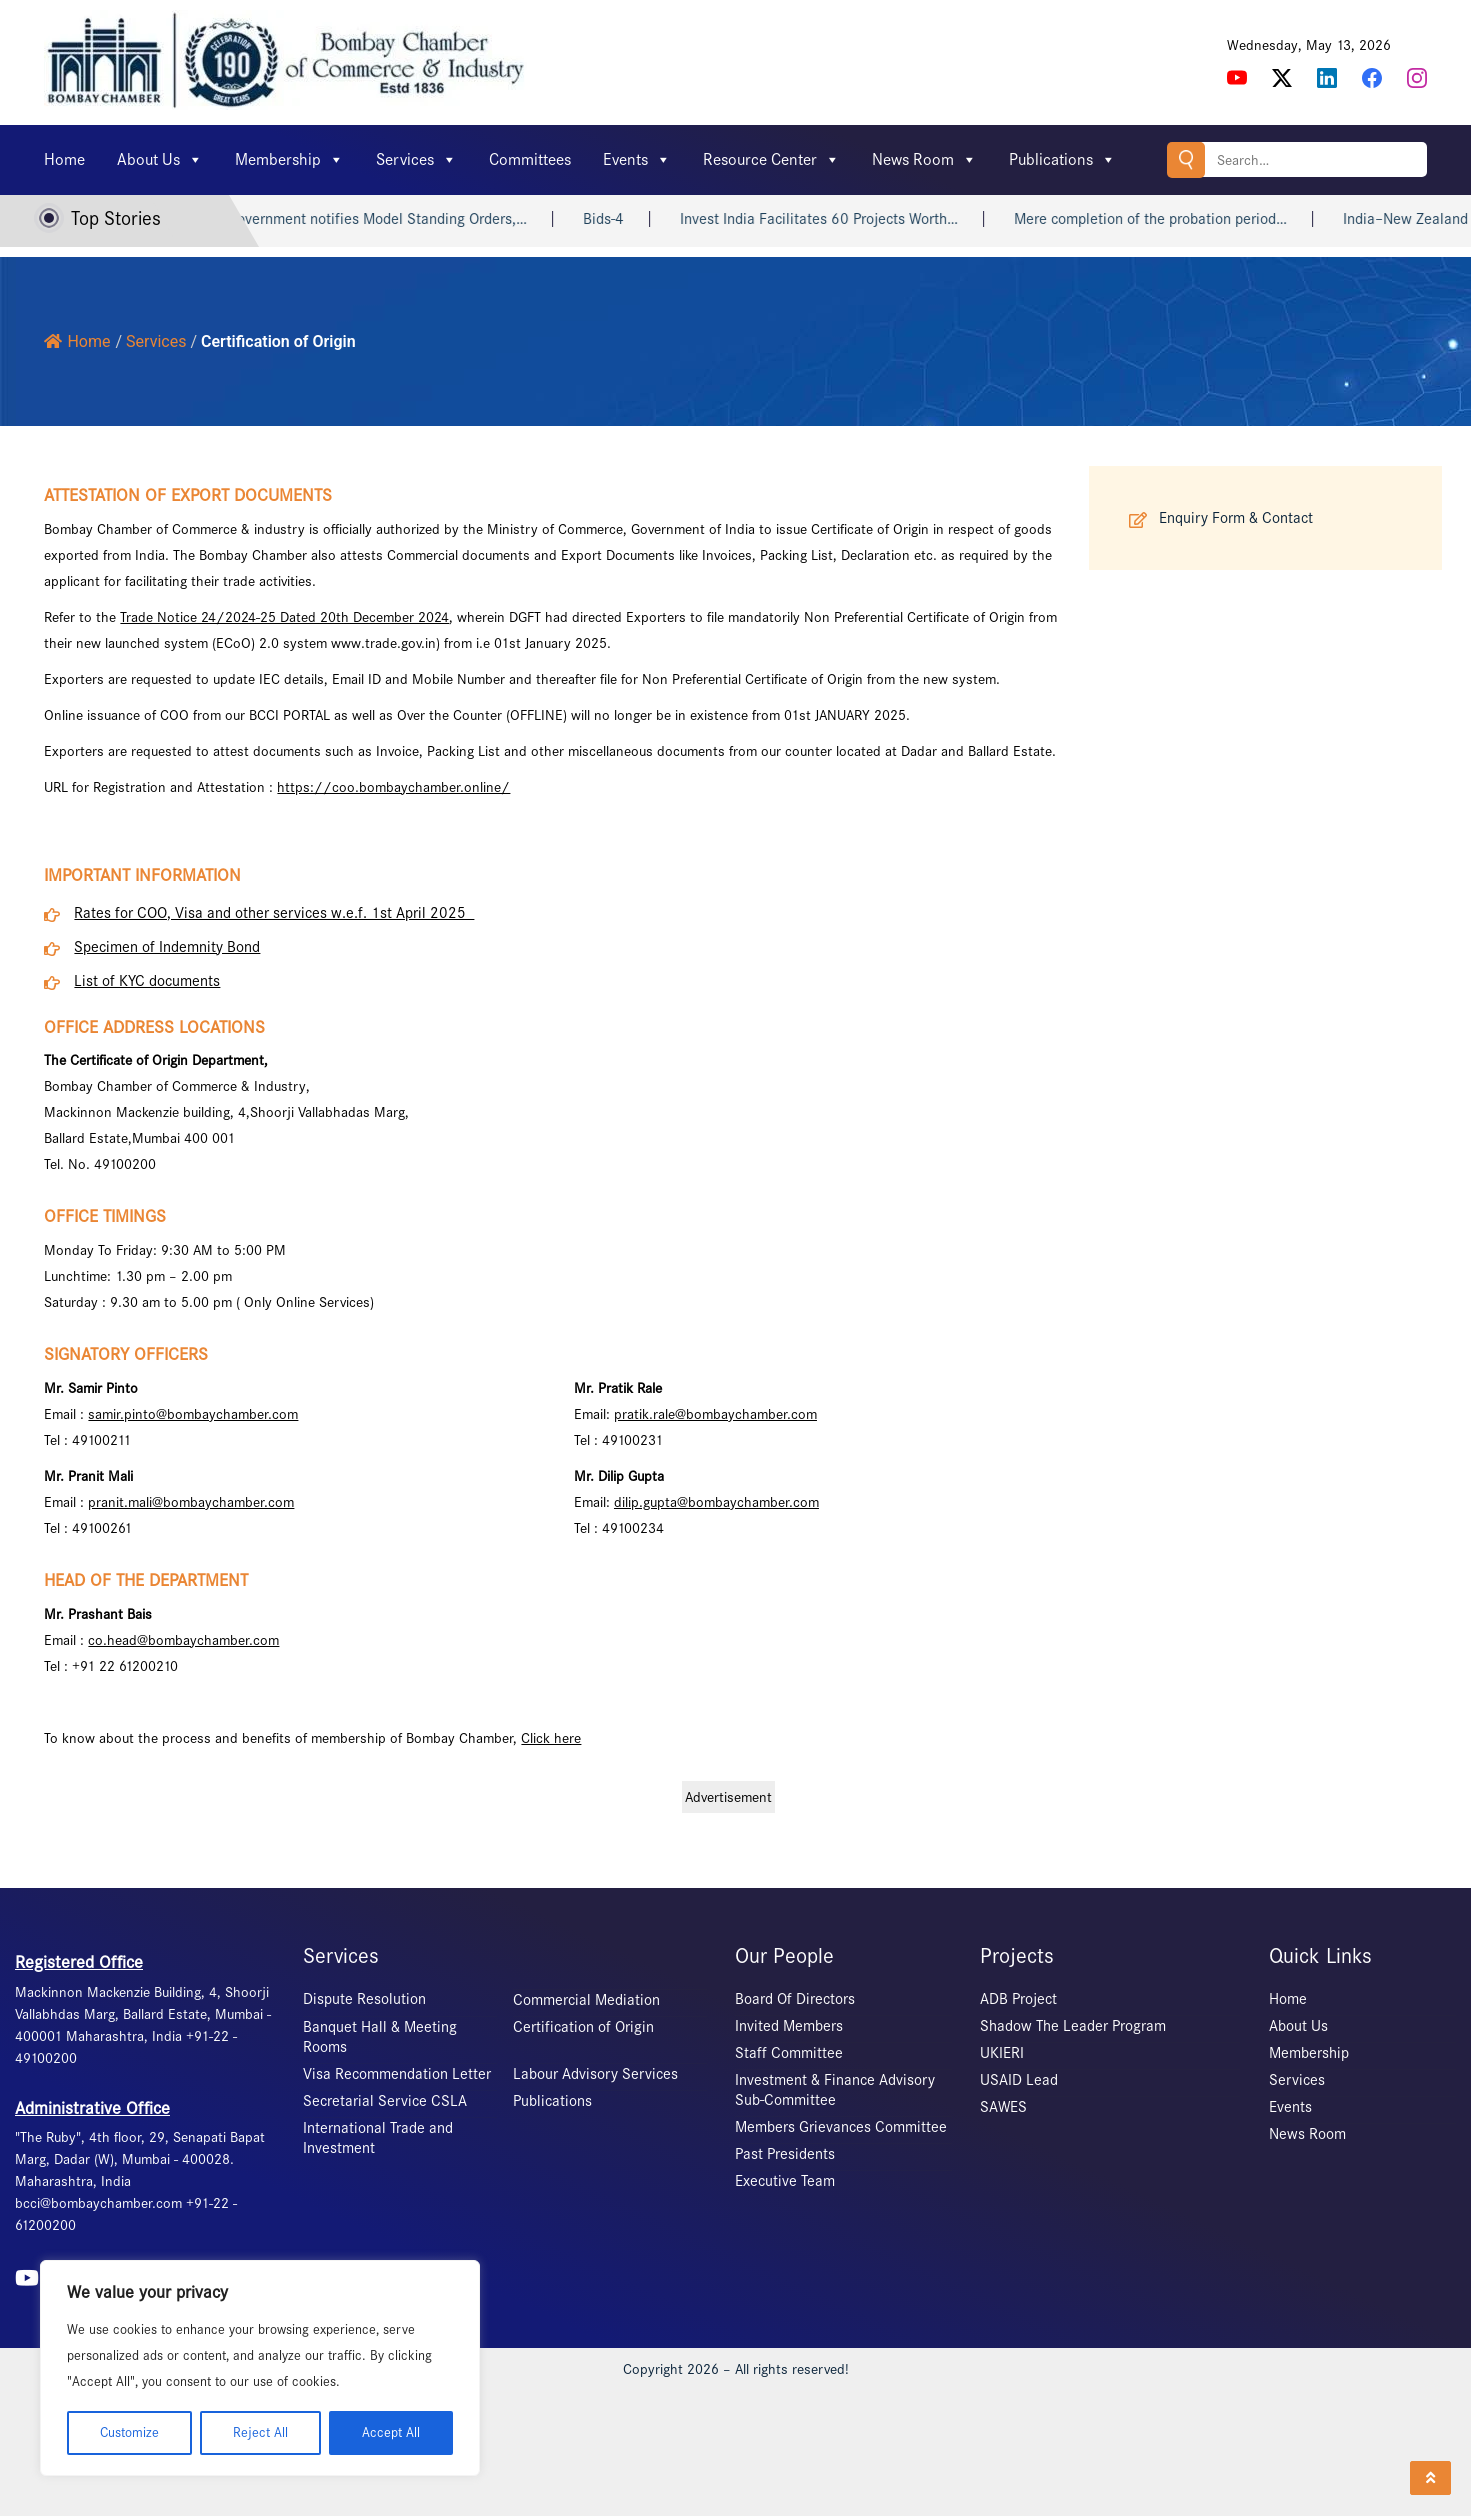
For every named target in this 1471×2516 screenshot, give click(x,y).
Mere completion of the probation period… (1168, 219)
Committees (530, 159)
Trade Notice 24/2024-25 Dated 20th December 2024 (284, 617)
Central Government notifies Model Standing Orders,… (369, 219)
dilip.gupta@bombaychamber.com (716, 1502)
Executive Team (785, 2181)
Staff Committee (789, 2053)
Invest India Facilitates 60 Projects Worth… (837, 219)
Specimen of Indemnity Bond (167, 947)
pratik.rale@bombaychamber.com (715, 1414)
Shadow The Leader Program (1073, 2026)
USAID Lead (1019, 2080)
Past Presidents (785, 2154)
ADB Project (1018, 1999)
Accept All (391, 2432)
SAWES (1003, 2107)
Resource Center (771, 160)
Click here (551, 1738)
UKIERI (1002, 2053)
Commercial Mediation (586, 2000)
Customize (129, 2432)
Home (64, 159)
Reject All (260, 2432)
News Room (924, 160)
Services (416, 160)
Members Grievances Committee (841, 2127)
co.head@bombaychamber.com (183, 1640)
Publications (1062, 160)
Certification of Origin (583, 2027)
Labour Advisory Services (595, 2074)
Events (637, 160)
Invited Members (789, 2026)
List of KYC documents (147, 981)
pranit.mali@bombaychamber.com (191, 1502)
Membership (289, 160)
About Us (160, 160)
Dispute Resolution (364, 1999)
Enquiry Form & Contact (1236, 518)
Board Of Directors (795, 1999)
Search (1186, 159)
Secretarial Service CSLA (385, 2101)
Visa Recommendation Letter (397, 2074)
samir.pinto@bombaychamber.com (193, 1414)
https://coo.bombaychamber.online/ (393, 787)
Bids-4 (621, 219)
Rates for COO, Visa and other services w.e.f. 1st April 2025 (274, 913)
